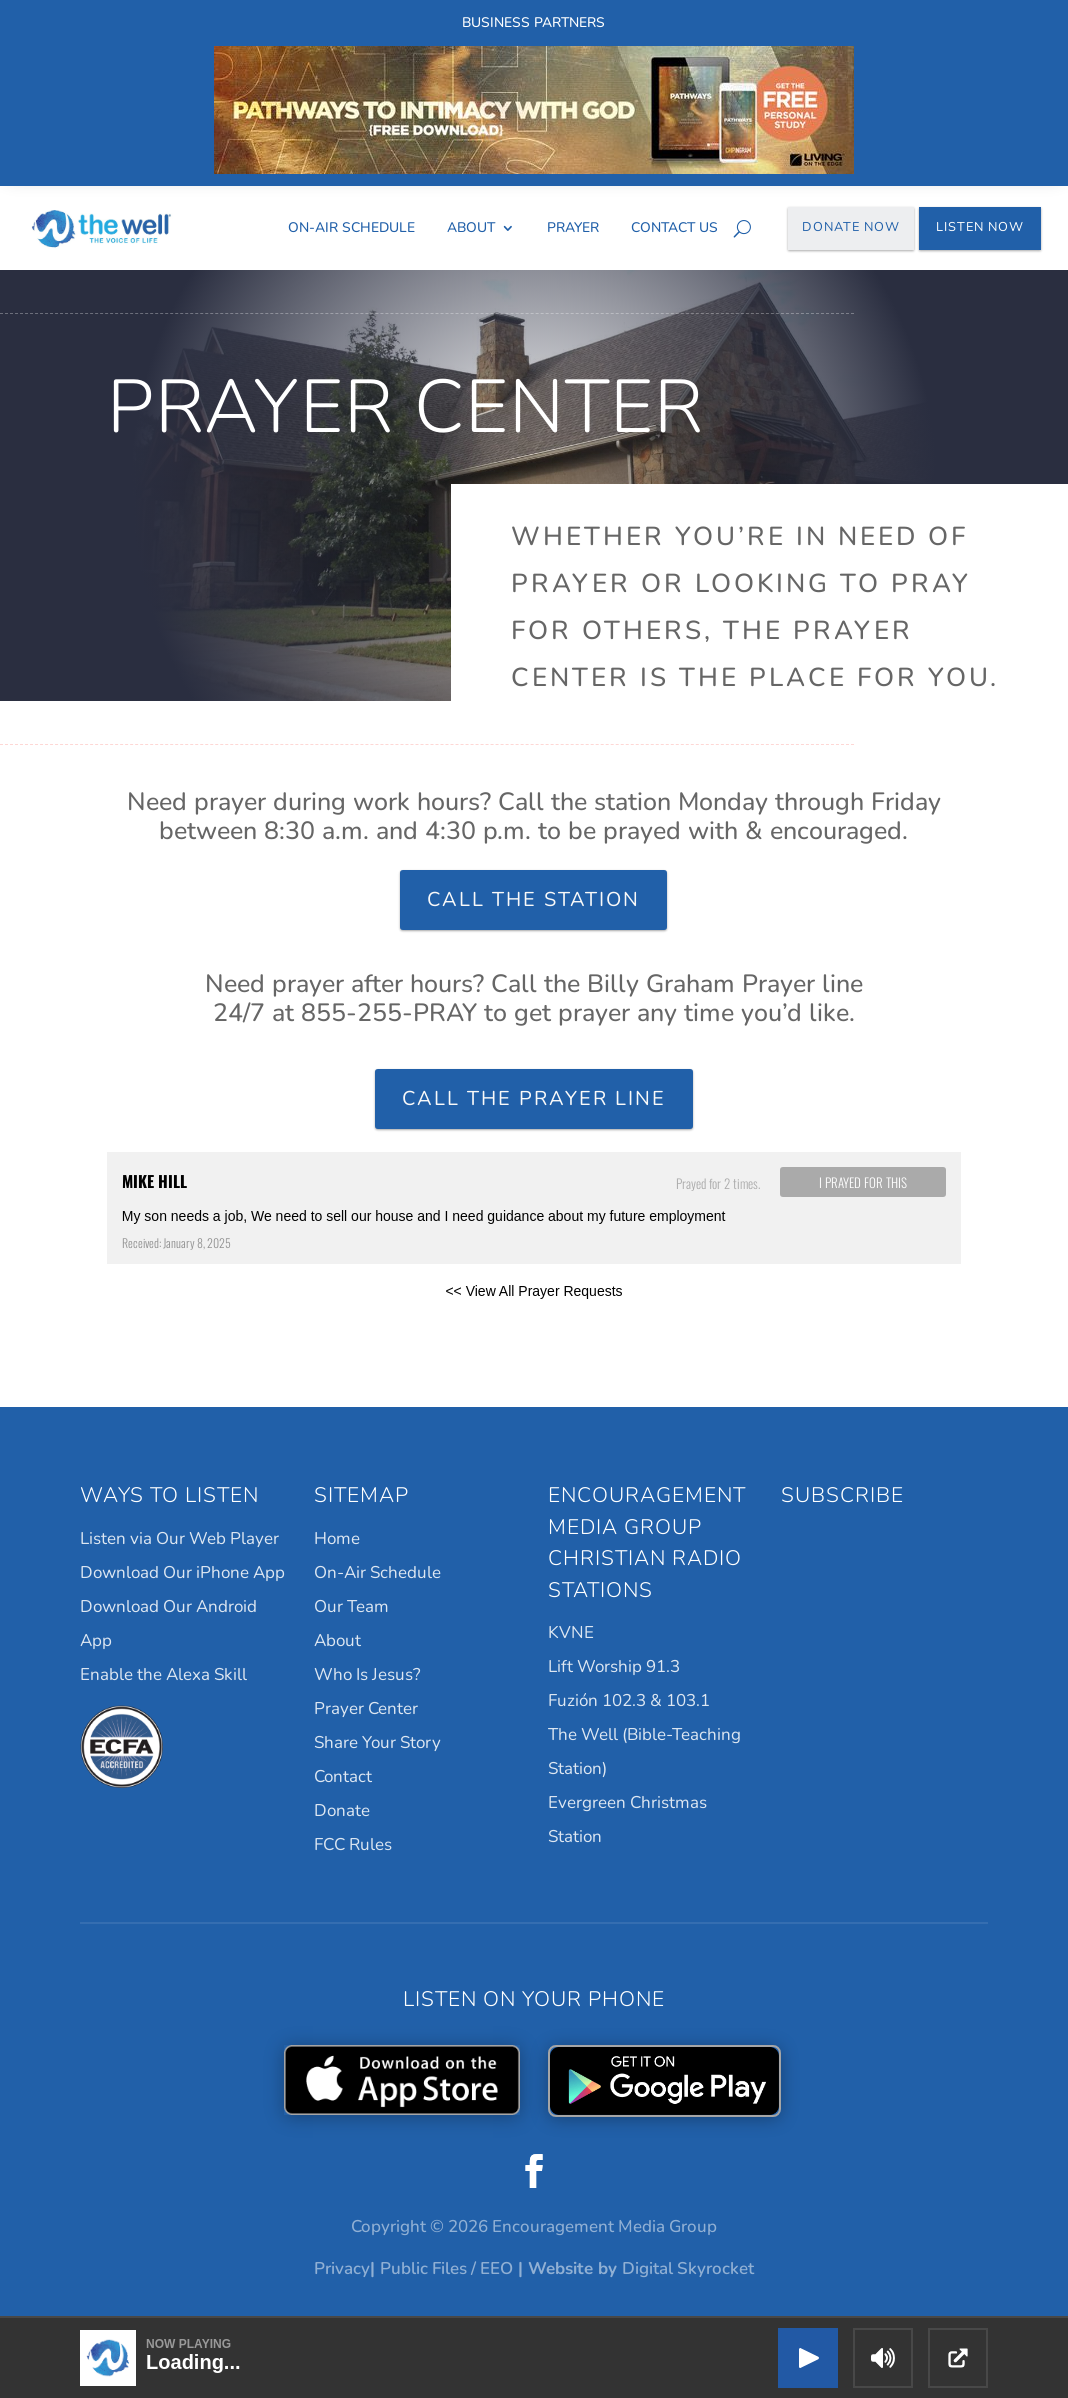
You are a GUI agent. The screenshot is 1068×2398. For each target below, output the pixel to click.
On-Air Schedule (351, 227)
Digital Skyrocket (688, 2268)
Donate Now (851, 227)
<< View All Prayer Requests (533, 1291)
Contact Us (674, 227)
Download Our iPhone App (182, 1572)
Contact (343, 1776)
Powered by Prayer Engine (181, 1323)
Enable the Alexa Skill (163, 1674)
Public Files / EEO (446, 2268)
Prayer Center (366, 1708)
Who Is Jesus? (367, 1674)
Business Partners (533, 22)
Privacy (342, 2268)
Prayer (573, 227)
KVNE (571, 1632)
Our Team (351, 1606)
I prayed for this (863, 1182)
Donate (342, 1810)
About (471, 227)
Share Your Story (377, 1742)
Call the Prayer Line (534, 1098)
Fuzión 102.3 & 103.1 (629, 1700)
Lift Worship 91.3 (614, 1666)
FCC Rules (353, 1844)
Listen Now (980, 227)
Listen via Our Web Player (179, 1538)
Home (337, 1538)
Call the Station (533, 899)
